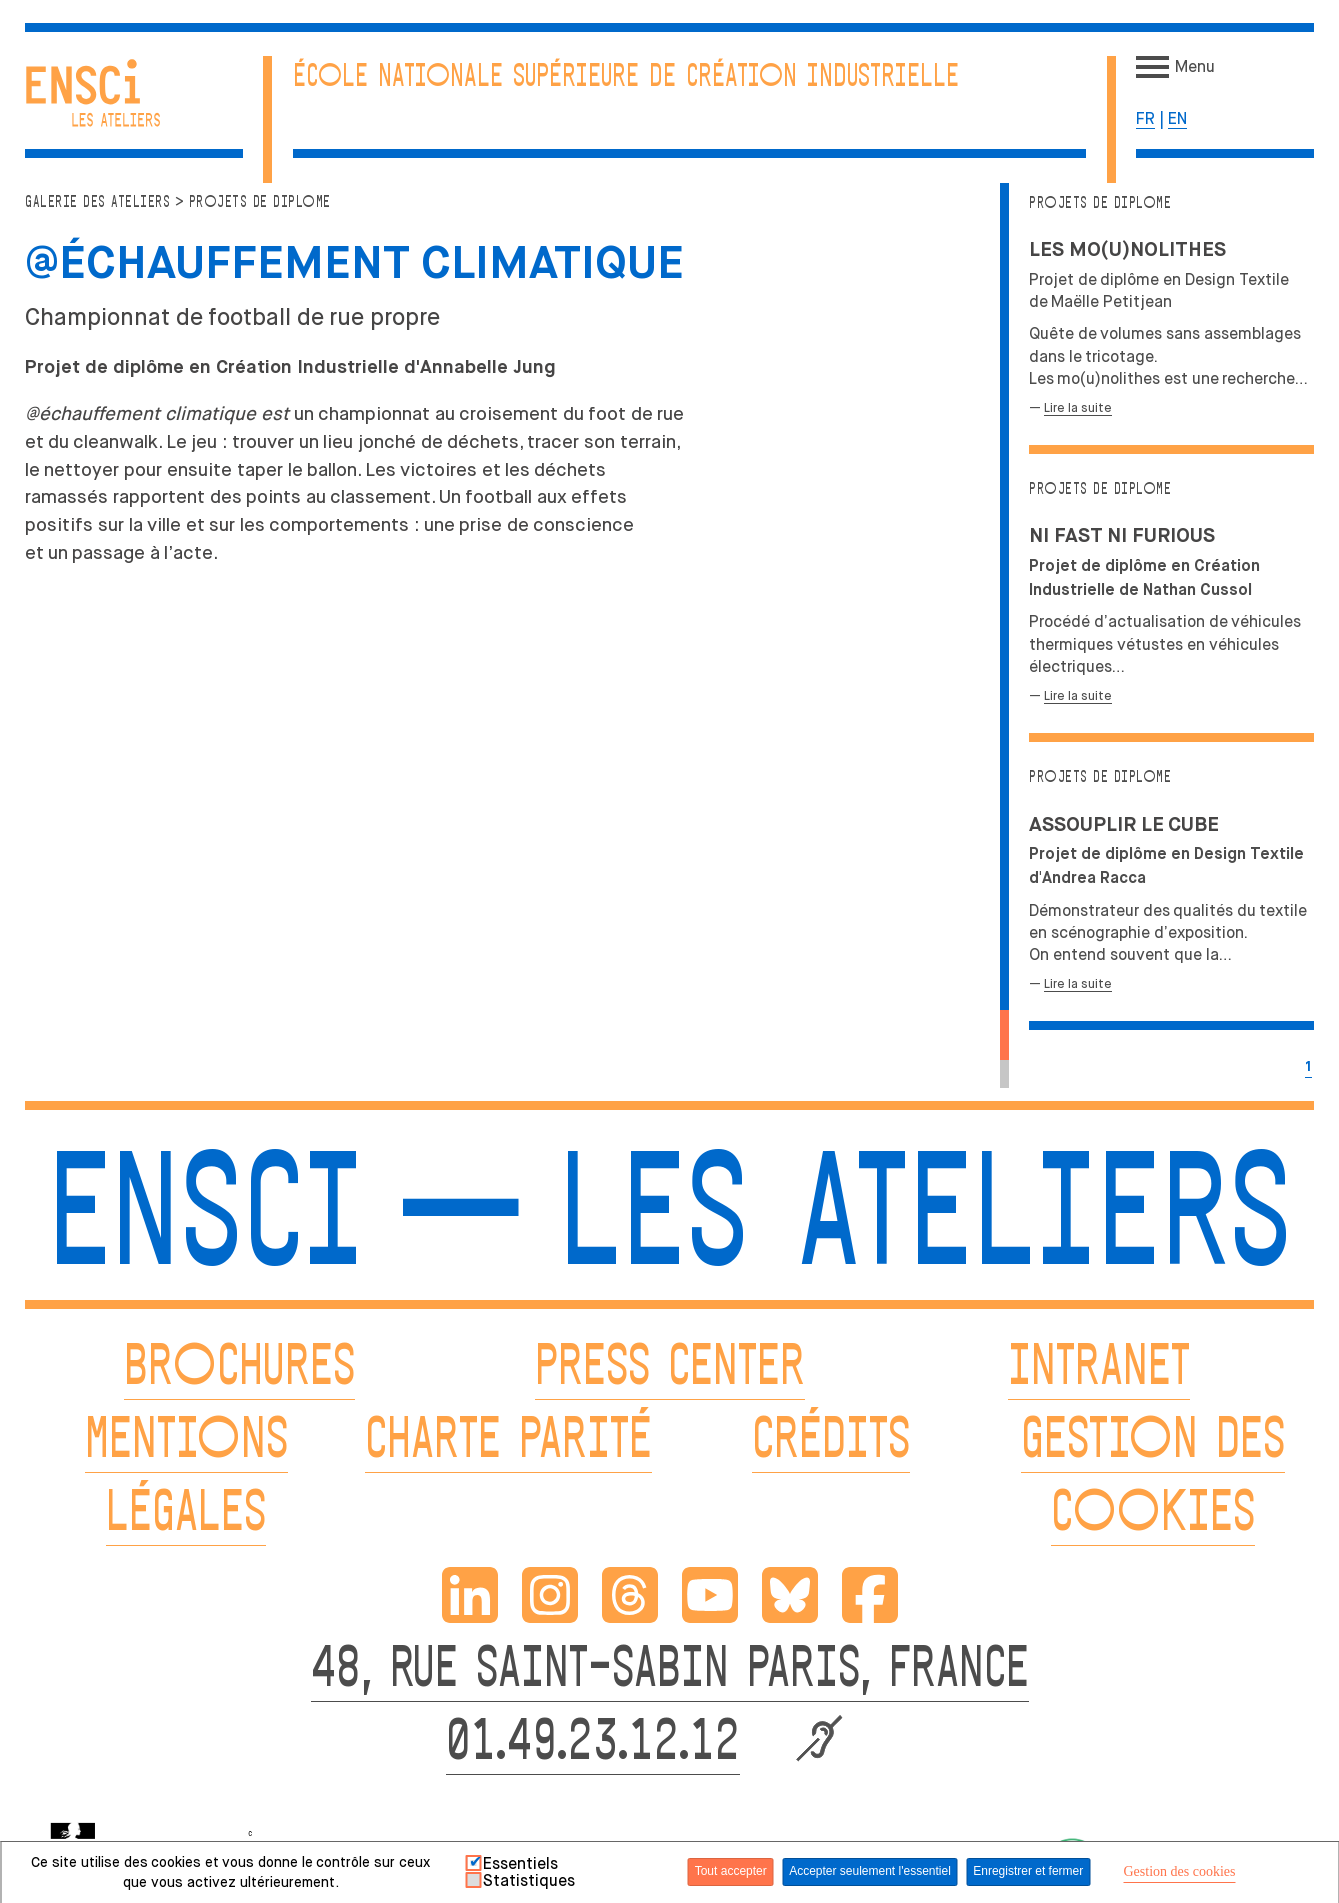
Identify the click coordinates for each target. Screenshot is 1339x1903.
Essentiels (520, 1864)
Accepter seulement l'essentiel (870, 1871)
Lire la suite (1078, 408)
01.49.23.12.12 (593, 1744)
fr (1145, 118)
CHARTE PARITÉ (508, 1442)
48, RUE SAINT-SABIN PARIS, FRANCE (670, 1671)
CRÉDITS (831, 1442)
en (1177, 118)
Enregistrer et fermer (1028, 1871)
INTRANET (1099, 1369)
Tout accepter (731, 1871)
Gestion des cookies (1180, 1871)
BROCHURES (239, 1369)
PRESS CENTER (670, 1369)
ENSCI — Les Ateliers (669, 1223)
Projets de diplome (1100, 203)
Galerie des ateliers (97, 202)
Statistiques (529, 1881)
